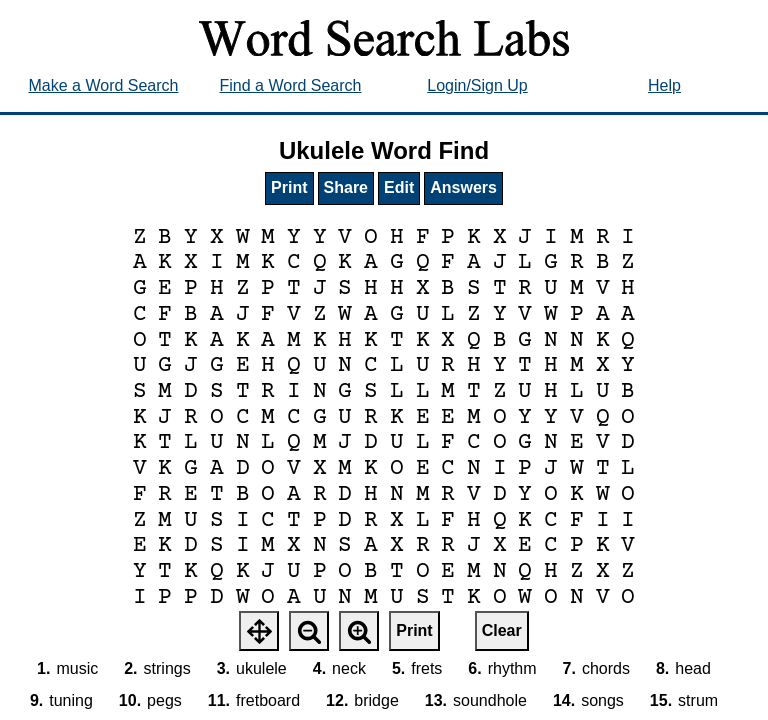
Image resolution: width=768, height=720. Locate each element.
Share (346, 187)
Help (664, 85)
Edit (399, 187)
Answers (463, 187)
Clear (502, 630)
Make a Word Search (104, 85)
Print (289, 187)
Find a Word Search (291, 85)
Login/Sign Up (477, 85)
